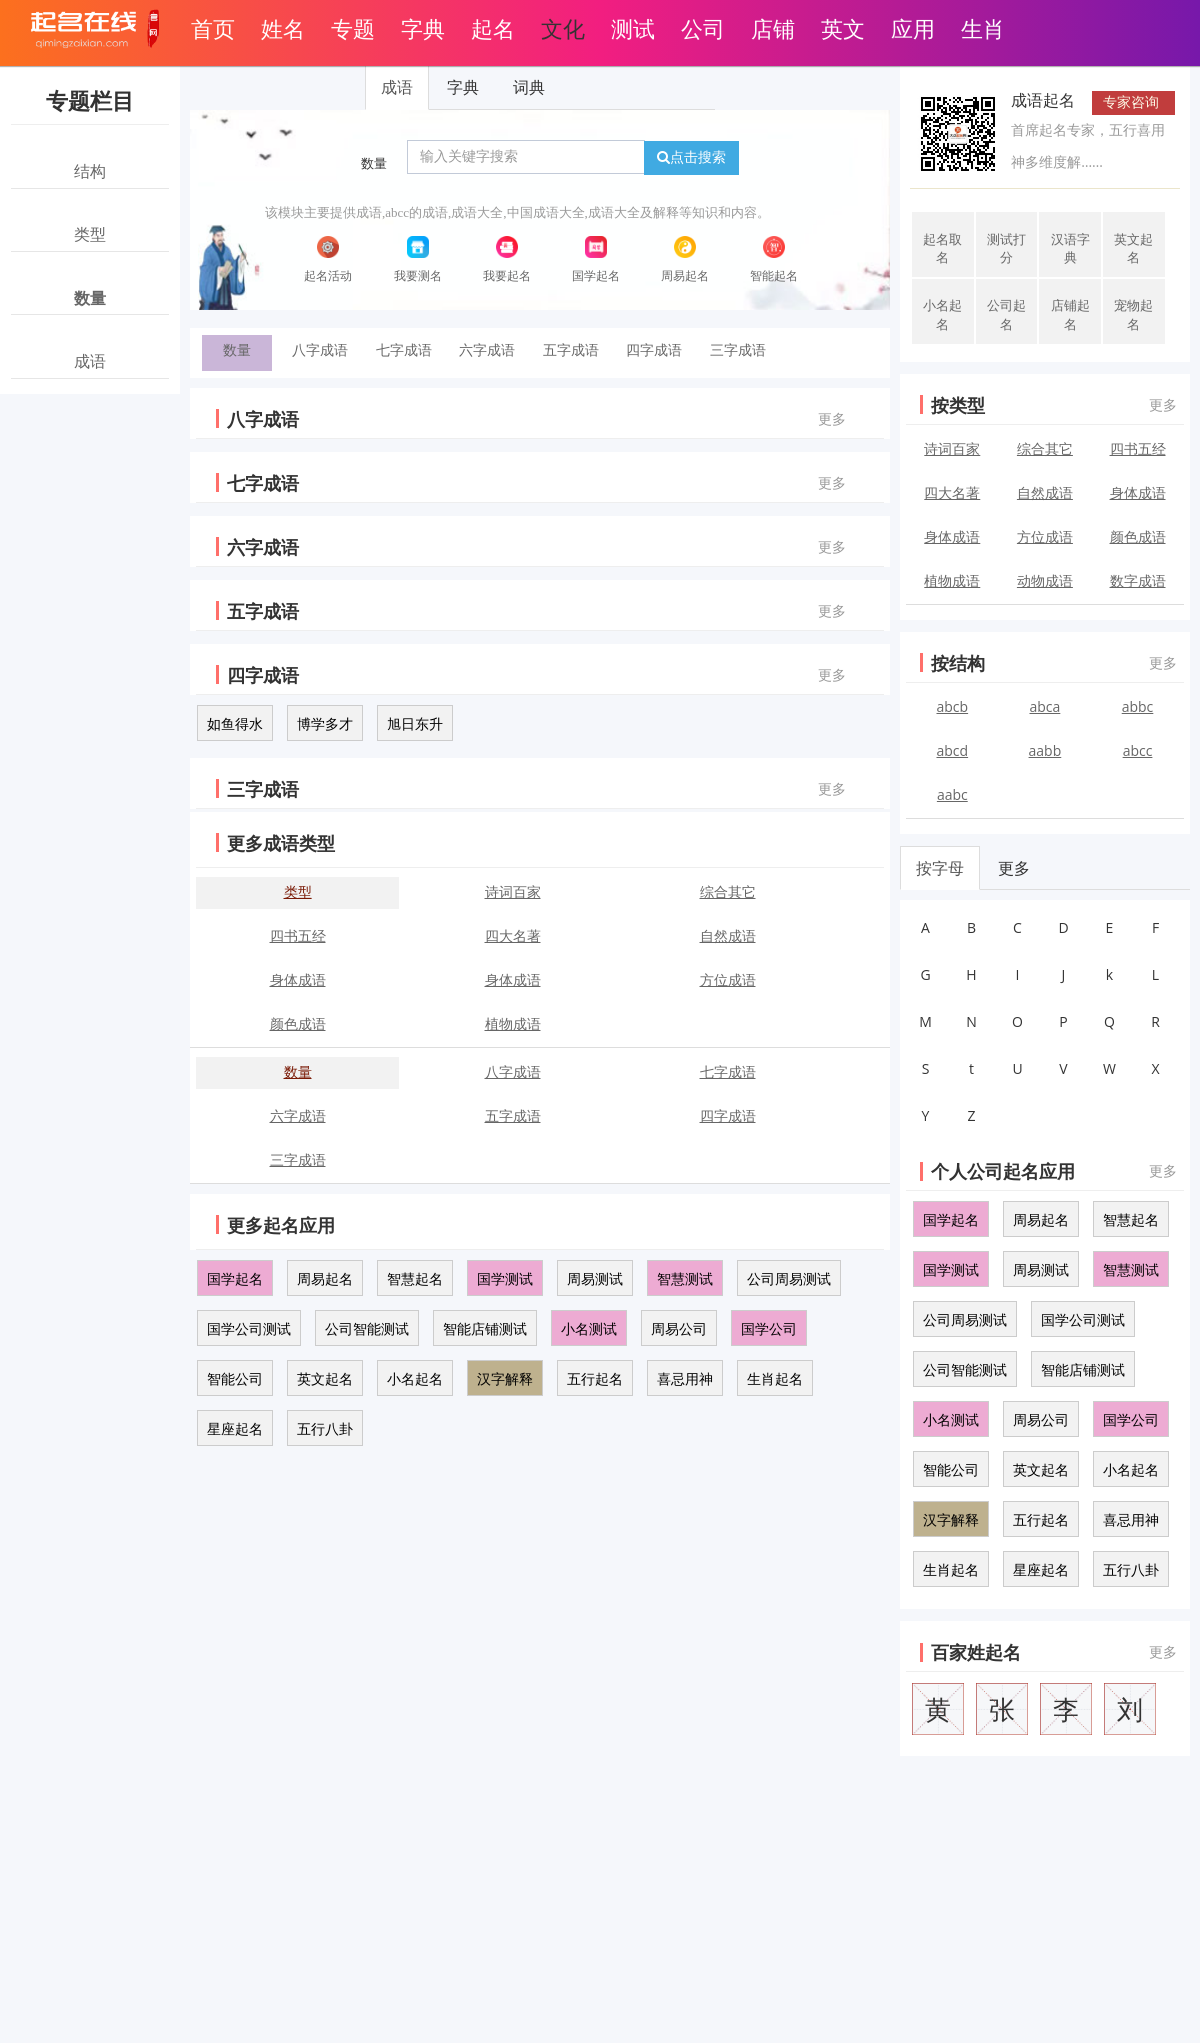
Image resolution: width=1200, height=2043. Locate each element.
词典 (529, 87)
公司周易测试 (789, 1278)
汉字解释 (505, 1378)
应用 (913, 28)
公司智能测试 (367, 1328)
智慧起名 (415, 1278)
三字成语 (738, 349)
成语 (397, 87)
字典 (423, 28)
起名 (493, 28)
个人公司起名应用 (1003, 1171)
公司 (703, 28)
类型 (298, 891)
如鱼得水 (235, 723)
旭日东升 (415, 723)
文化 (563, 28)
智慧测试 (685, 1278)
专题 (353, 28)
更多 (832, 418)
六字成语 (487, 349)
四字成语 (654, 349)
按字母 (940, 868)
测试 (633, 28)
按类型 (958, 405)
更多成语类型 (281, 843)
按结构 (958, 663)
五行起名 (595, 1378)
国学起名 (235, 1278)
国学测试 (505, 1278)
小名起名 (415, 1378)
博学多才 (325, 723)
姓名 (283, 28)
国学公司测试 (249, 1328)
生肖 (983, 28)
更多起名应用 (281, 1225)
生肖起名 (775, 1378)
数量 (374, 163)
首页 (213, 28)
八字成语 (320, 349)
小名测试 (589, 1328)
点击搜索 (691, 157)
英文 (843, 28)
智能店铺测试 (485, 1328)
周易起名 (325, 1278)
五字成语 (571, 349)
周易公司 (679, 1328)
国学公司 (769, 1328)
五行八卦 (325, 1428)
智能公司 (235, 1378)
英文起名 (325, 1378)
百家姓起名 (976, 1652)
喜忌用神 (685, 1378)
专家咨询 (1131, 101)
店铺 (773, 28)
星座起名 (235, 1428)
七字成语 (404, 349)
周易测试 (595, 1278)
